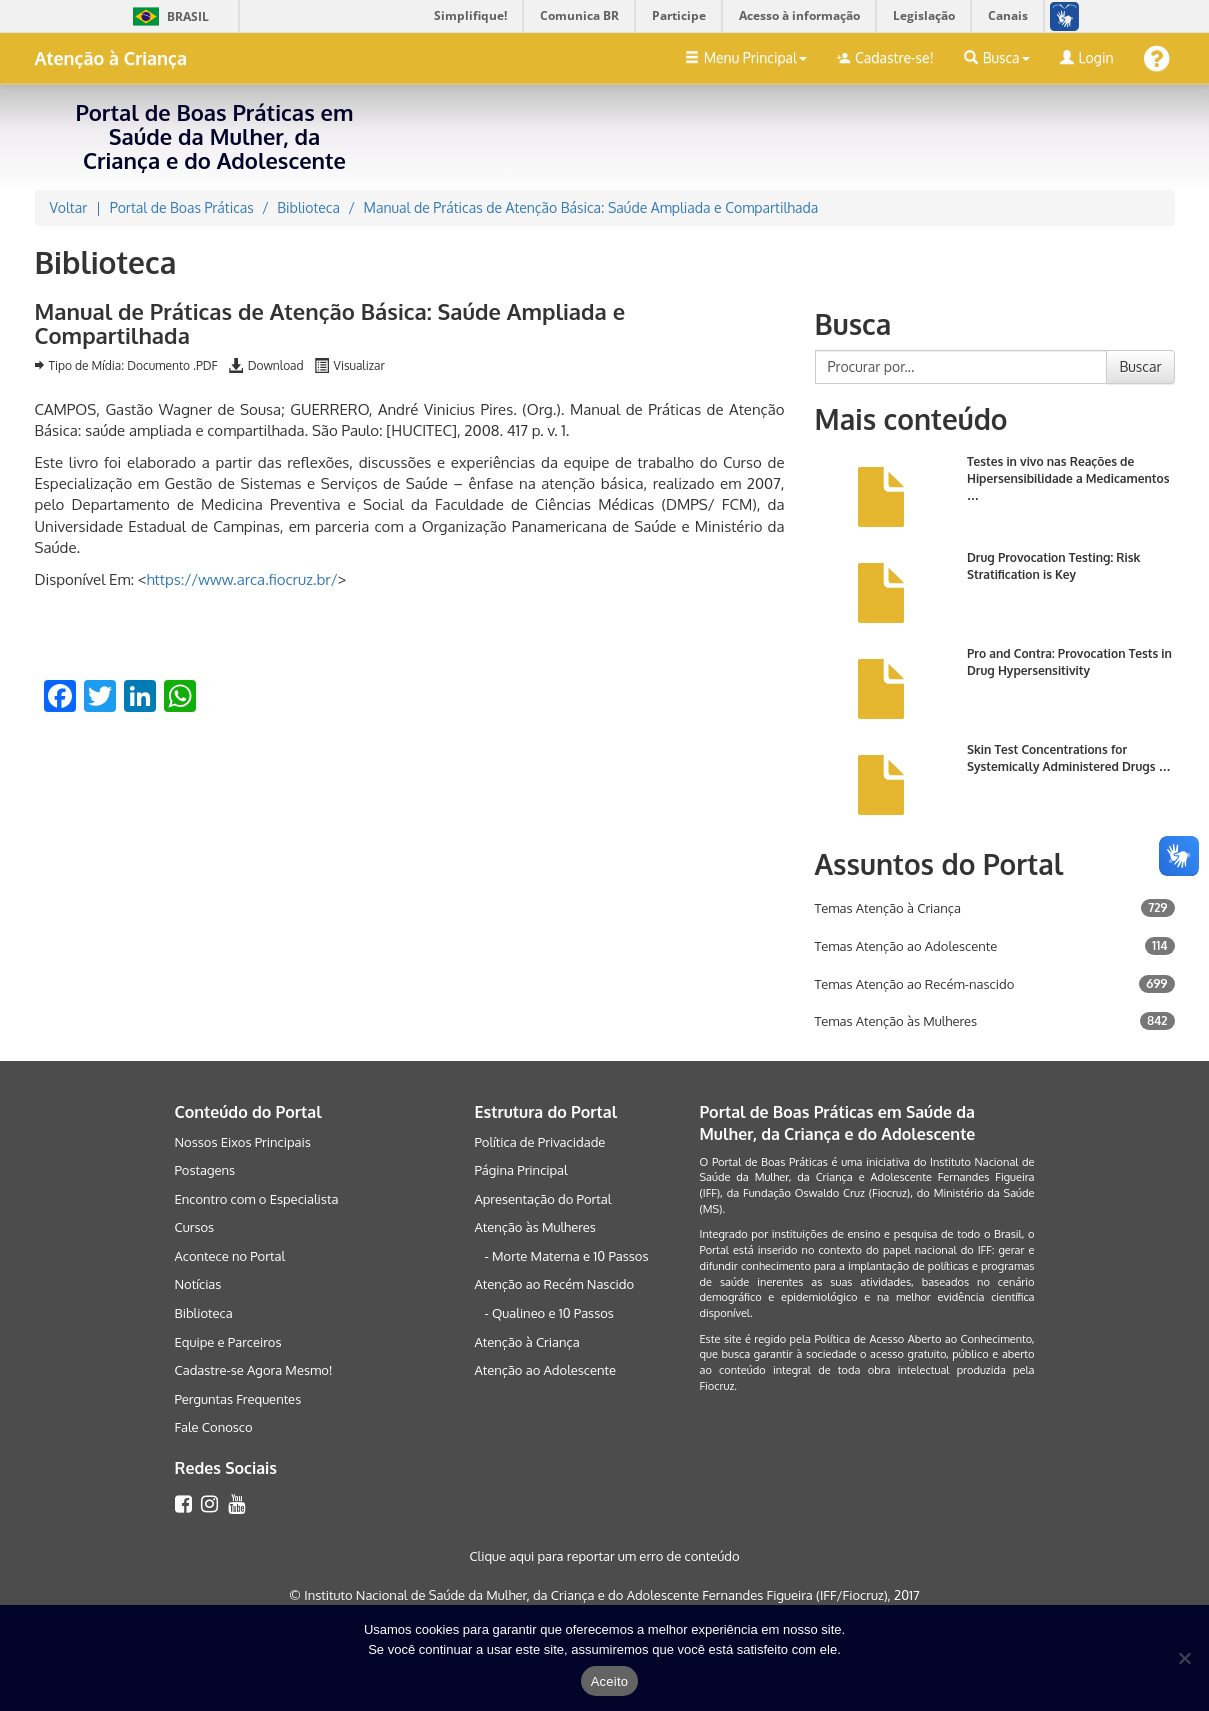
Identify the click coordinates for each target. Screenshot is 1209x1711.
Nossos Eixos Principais (243, 1142)
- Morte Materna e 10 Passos (566, 1256)
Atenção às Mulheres (534, 1227)
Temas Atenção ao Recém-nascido (915, 984)
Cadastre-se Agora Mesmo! (254, 1370)
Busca (997, 57)
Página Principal (520, 1170)
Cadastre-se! (885, 57)
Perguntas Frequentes (238, 1399)
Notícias (198, 1284)
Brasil (167, 16)
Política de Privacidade (539, 1142)
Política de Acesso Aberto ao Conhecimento (922, 1339)
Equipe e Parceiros (228, 1342)
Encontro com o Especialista (257, 1199)
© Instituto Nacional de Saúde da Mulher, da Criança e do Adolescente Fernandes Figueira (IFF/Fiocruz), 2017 (604, 1595)
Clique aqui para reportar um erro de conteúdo (604, 1556)
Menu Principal (746, 57)
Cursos (195, 1227)
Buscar (1140, 366)
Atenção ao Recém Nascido (554, 1284)
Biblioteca (204, 1313)
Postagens (205, 1170)
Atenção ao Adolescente (545, 1370)
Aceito (610, 1681)
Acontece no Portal (230, 1256)
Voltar (69, 207)
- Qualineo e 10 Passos (548, 1313)
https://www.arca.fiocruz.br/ (241, 579)
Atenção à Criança (111, 58)
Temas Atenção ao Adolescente (906, 946)
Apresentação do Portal (542, 1199)
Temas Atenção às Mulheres (896, 1021)
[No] (1184, 1658)
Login (1087, 57)
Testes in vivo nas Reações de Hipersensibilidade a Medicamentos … (1068, 478)
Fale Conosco (214, 1427)
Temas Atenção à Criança (888, 908)
